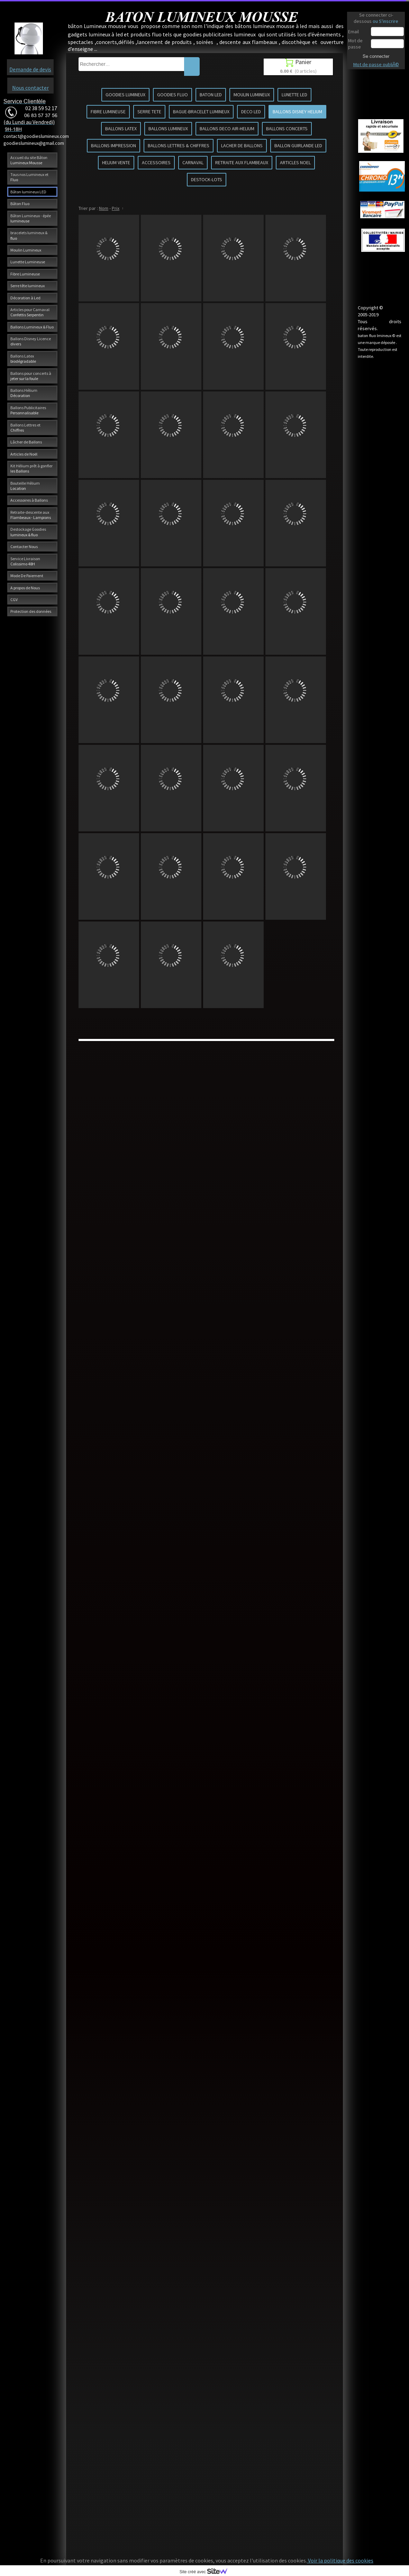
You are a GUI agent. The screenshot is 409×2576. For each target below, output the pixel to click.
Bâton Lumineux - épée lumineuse (30, 218)
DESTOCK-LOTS (206, 179)
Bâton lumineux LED (28, 191)
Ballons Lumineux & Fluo (32, 326)
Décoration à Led (25, 297)
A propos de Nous (25, 587)
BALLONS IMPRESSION (113, 145)
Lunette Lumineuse (27, 261)
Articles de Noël (23, 454)
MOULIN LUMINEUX (252, 94)
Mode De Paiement (26, 575)
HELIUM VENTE (116, 162)
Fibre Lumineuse (25, 273)
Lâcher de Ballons (26, 441)
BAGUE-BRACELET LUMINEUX (201, 111)
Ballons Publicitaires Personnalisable (28, 410)
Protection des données (30, 611)
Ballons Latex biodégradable (23, 358)
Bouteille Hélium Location (25, 485)
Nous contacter (30, 87)
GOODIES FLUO (172, 94)
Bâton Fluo (19, 203)
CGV (14, 599)
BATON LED (211, 94)
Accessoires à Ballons (29, 500)
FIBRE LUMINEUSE (108, 111)
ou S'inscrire (385, 21)
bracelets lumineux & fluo (28, 235)
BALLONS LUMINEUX (168, 128)
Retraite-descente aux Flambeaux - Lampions (30, 515)
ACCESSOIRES (156, 162)
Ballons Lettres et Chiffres (25, 427)
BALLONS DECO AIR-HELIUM (227, 128)
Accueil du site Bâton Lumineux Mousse (28, 160)
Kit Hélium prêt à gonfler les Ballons (31, 468)
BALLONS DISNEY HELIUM (297, 111)
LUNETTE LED (294, 94)
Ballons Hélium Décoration (23, 393)
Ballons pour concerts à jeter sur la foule (30, 376)
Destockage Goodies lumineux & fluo (28, 532)
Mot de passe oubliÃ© (376, 64)
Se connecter (376, 56)
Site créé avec (206, 2571)
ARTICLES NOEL (295, 162)
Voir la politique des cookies (340, 2560)
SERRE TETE (149, 111)
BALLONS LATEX (121, 128)
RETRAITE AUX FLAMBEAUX (241, 162)
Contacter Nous (24, 546)
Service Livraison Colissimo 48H (25, 561)
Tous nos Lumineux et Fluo (29, 177)
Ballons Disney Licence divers (30, 341)
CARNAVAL (192, 162)
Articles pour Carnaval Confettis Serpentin (29, 312)
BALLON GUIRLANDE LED (298, 145)
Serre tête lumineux (27, 285)
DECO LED (251, 111)
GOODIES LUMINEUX (125, 94)
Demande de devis (30, 69)
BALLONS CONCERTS (287, 128)
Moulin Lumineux (25, 250)
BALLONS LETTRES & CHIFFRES (178, 145)
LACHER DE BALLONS (242, 145)
